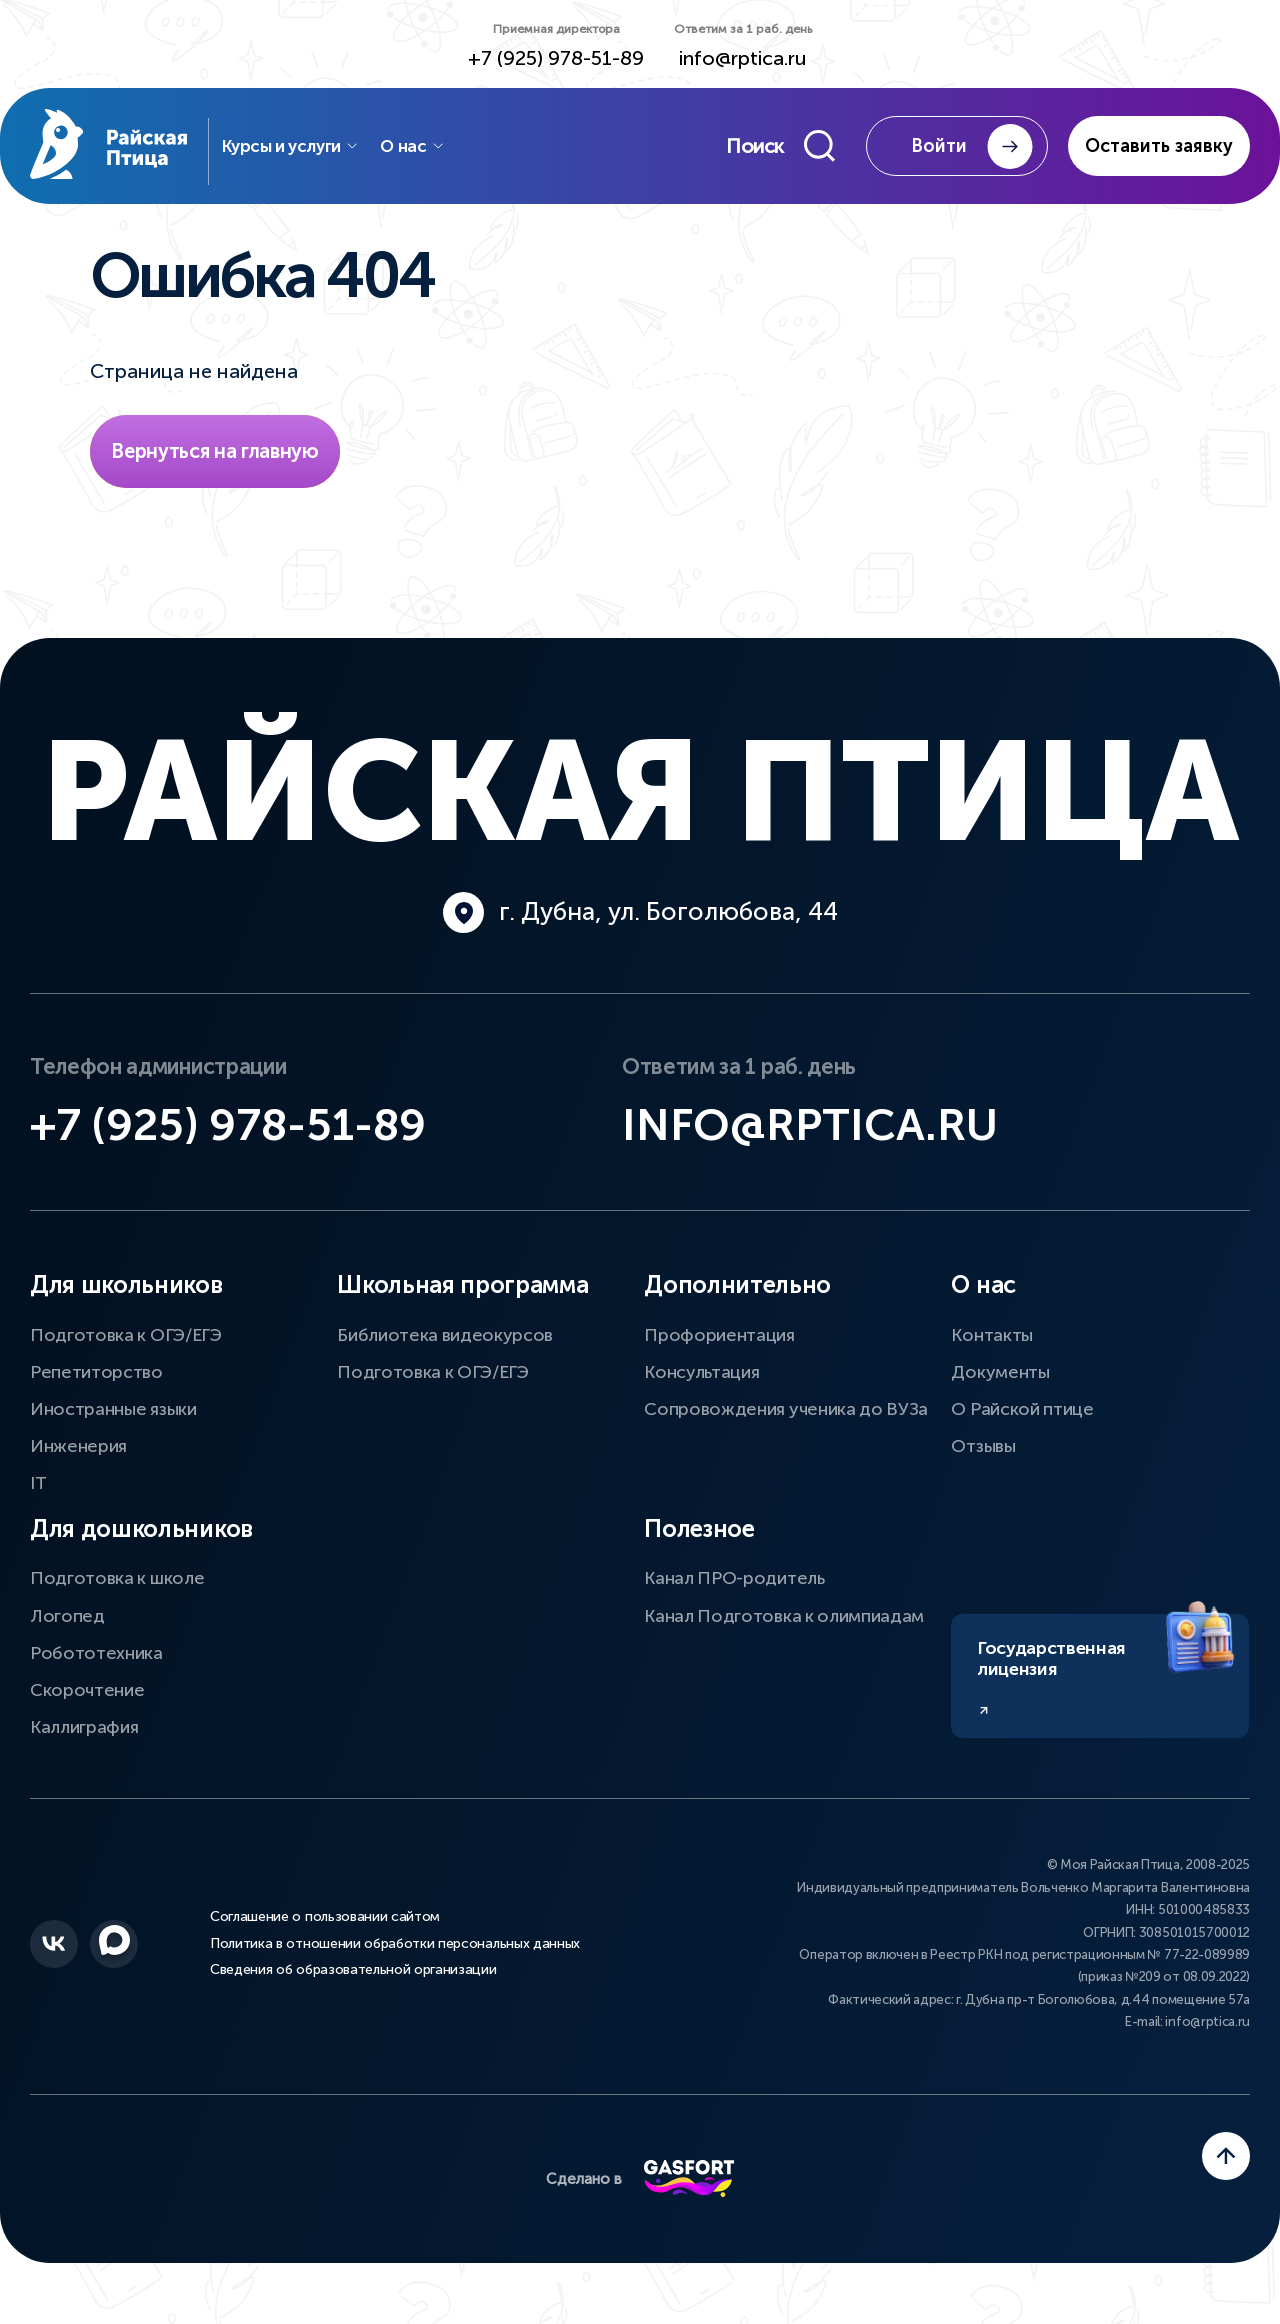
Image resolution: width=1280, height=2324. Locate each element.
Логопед (67, 1637)
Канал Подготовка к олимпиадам (784, 1637)
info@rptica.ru (743, 58)
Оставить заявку (1159, 150)
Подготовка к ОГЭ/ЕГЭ (126, 1356)
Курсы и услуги (318, 150)
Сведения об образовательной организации (353, 1989)
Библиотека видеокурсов (445, 1356)
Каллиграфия (84, 1748)
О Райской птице (1022, 1430)
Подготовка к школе (117, 1600)
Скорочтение (87, 1711)
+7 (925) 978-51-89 (556, 58)
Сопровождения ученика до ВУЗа (786, 1430)
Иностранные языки (113, 1430)
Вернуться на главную (215, 460)
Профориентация (719, 1356)
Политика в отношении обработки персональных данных (395, 1965)
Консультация (701, 1393)
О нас (440, 150)
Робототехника (96, 1674)
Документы (1000, 1393)
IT (38, 1504)
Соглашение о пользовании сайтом (325, 1941)
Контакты (991, 1356)
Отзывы (983, 1467)
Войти (975, 150)
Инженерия (78, 1467)
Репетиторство (96, 1393)
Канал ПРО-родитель (734, 1600)
